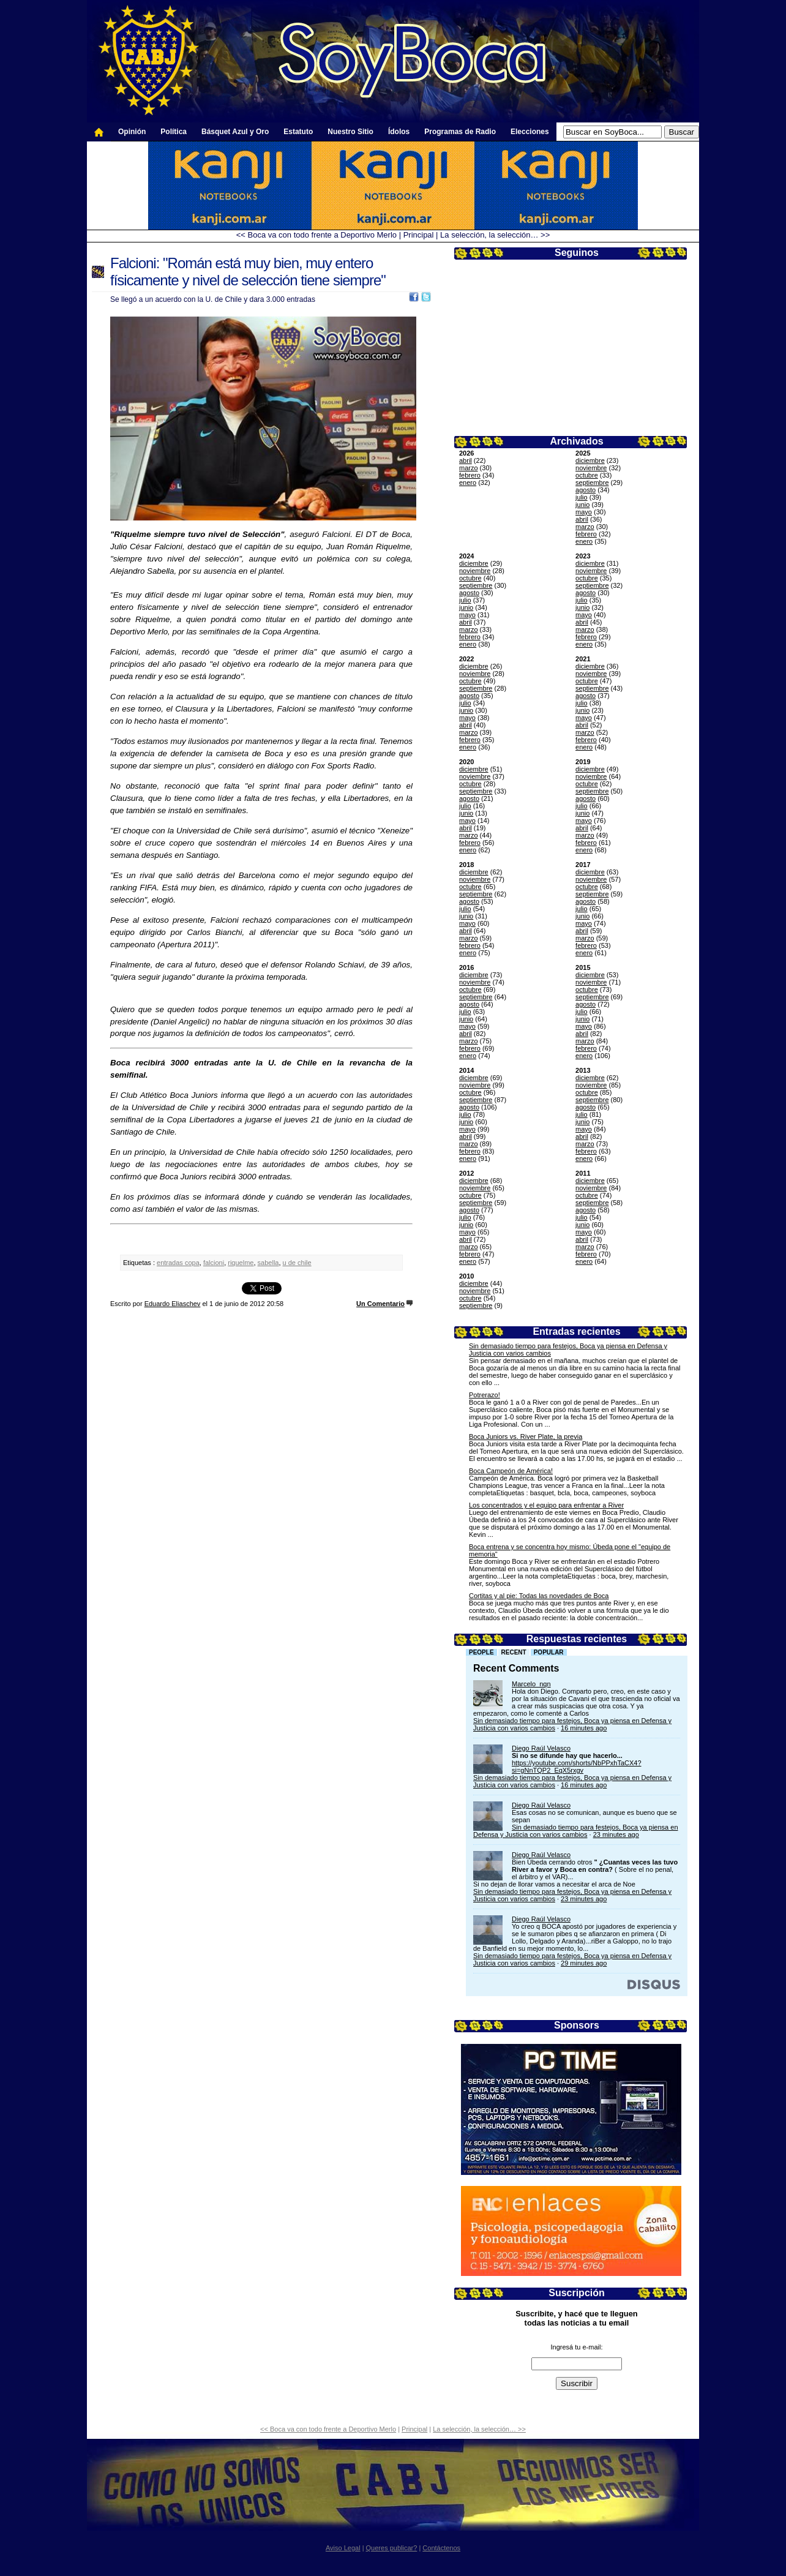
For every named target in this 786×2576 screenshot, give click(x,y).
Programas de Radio (460, 131)
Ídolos (399, 131)
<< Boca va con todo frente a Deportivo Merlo (316, 234)
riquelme (240, 1262)
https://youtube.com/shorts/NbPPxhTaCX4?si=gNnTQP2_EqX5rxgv (577, 1766)
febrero (470, 475)
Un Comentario (380, 1303)
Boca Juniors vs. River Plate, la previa (525, 1436)
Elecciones (530, 131)
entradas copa (178, 1262)
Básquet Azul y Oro (235, 131)
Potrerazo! (484, 1395)
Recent (513, 1652)
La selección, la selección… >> (495, 234)
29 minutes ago (584, 1963)
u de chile (297, 1262)
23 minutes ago (616, 1834)
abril (465, 460)
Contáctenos (441, 2548)
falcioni (213, 1262)
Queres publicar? (391, 2548)
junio (582, 504)
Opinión (132, 131)
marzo (468, 467)
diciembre (590, 460)
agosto (585, 490)
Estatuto (298, 131)
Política (173, 131)
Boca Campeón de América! (511, 1470)
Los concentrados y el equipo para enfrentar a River (546, 1505)
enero (467, 482)
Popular (549, 1652)
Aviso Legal (343, 2548)
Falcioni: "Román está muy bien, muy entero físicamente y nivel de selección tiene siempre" (248, 271)
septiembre (591, 482)
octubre (586, 475)
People (481, 1652)
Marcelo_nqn (531, 1684)
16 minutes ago (584, 1728)
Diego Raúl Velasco (541, 1748)
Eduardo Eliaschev (172, 1303)
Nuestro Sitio (350, 131)
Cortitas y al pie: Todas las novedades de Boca (539, 1595)
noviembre (591, 467)
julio (581, 497)
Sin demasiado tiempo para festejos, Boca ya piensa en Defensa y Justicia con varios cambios (575, 1830)
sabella (268, 1262)
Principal (418, 234)
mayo (583, 512)
